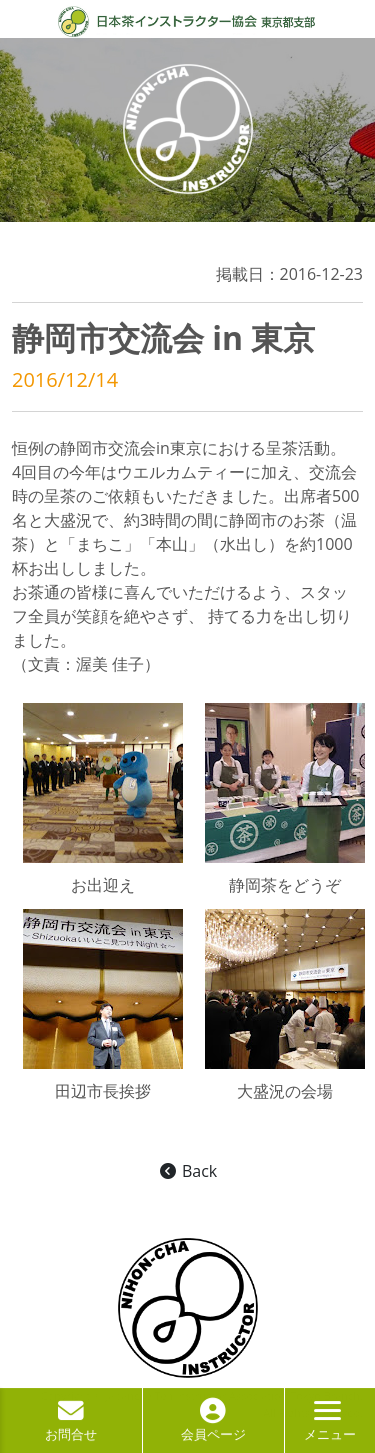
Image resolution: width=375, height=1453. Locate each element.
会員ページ (213, 1424)
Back (187, 1171)
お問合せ (71, 1424)
